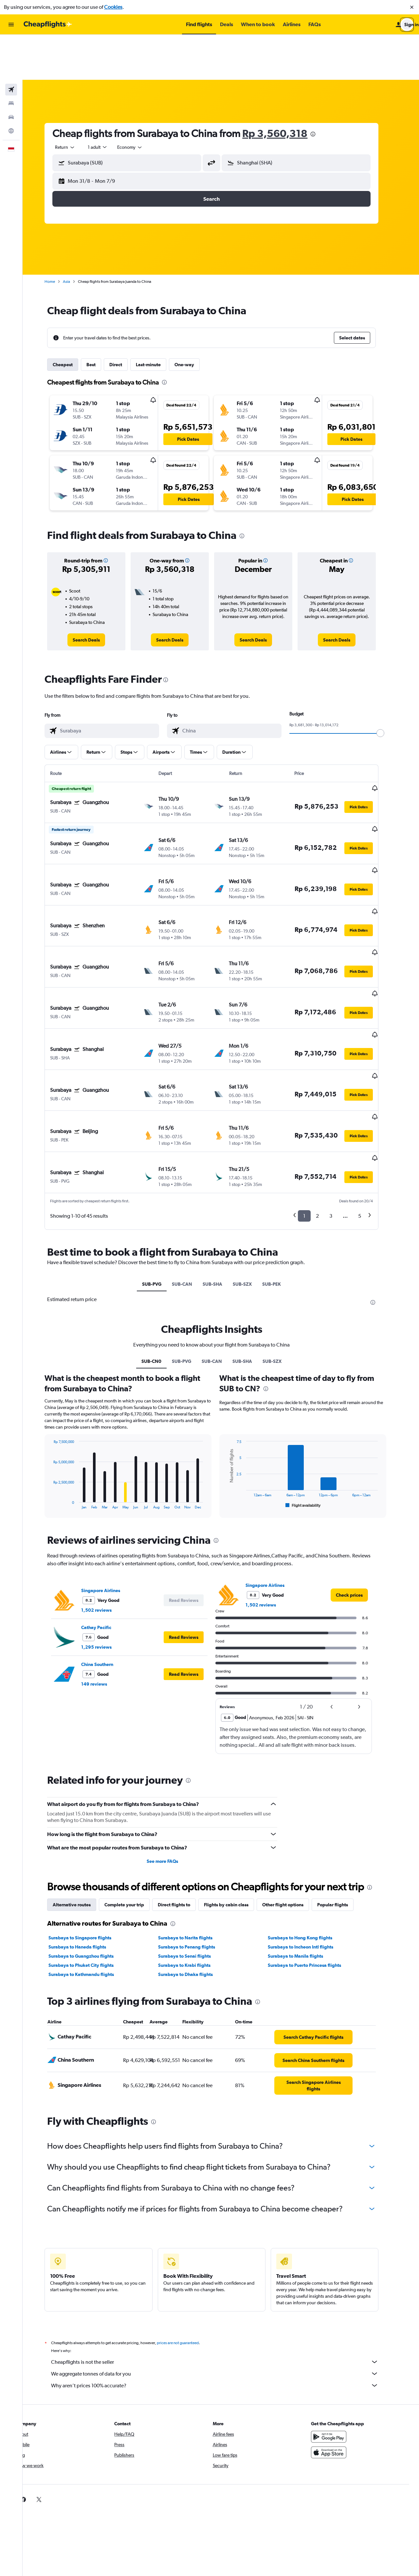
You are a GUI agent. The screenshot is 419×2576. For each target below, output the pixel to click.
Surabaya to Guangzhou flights (90, 1845)
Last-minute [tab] (157, 319)
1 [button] (314, 1106)
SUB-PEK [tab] (281, 1173)
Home (59, 236)
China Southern (107, 1554)
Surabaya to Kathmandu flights (90, 1864)
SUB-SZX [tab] (251, 1173)
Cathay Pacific (106, 1517)
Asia (76, 236)
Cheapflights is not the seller (224, 2252)
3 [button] (340, 1106)
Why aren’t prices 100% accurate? (224, 2275)
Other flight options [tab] (292, 1794)
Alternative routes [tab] (81, 1794)
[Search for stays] (11, 58)
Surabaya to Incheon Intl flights (309, 1836)
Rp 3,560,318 (284, 88)
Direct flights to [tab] (183, 1794)
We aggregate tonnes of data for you (224, 2263)
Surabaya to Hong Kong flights (309, 1827)
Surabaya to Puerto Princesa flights (313, 1855)
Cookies (113, 7)
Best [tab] (100, 319)
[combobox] (74, 102)
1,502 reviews (106, 1500)
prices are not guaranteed (187, 2232)
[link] (96, 594)
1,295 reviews (106, 1536)
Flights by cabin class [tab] (235, 1794)
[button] (412, 7)
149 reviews (104, 1573)
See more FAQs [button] (171, 1751)
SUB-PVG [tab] (161, 1173)
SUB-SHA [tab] (222, 1173)
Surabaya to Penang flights (195, 1836)
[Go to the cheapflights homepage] (48, 24)
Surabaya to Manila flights (304, 1845)
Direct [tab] (125, 319)
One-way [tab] (194, 319)
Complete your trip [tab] (134, 1794)
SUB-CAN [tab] (191, 1173)
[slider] (390, 688)
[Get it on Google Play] (338, 2326)
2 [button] (326, 1106)
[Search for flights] (11, 44)
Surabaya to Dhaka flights (194, 1864)
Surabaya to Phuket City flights (90, 1855)
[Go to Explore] (11, 85)
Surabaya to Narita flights (194, 1827)
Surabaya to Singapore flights (89, 1827)
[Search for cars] (11, 71)
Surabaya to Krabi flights (193, 1855)
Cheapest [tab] (72, 319)
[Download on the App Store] (338, 2342)
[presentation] (322, 89)
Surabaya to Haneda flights (87, 1836)
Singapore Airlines (110, 1480)
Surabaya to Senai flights (193, 1845)
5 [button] (369, 1106)
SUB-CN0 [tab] (161, 1251)
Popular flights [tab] (342, 1794)
